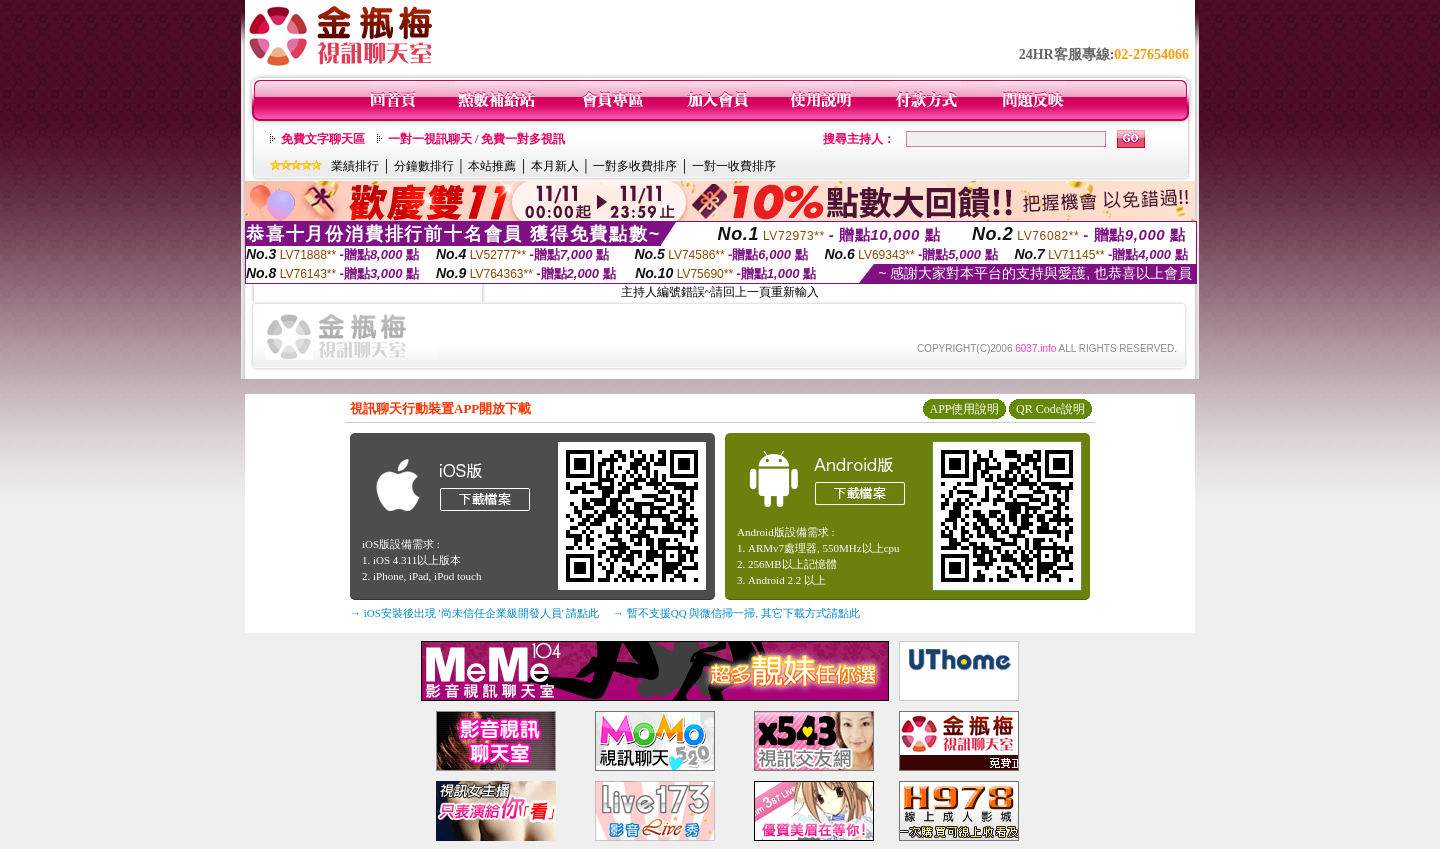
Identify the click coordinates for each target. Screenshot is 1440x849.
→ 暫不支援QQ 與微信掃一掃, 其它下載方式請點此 (736, 613)
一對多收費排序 (635, 166)
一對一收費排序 (734, 166)
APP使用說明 (964, 409)
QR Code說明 (1050, 409)
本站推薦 (492, 166)
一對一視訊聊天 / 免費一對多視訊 (476, 139)
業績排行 (355, 166)
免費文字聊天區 (323, 139)
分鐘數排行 (424, 166)
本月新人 (555, 166)
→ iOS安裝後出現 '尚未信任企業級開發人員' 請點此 (474, 613)
